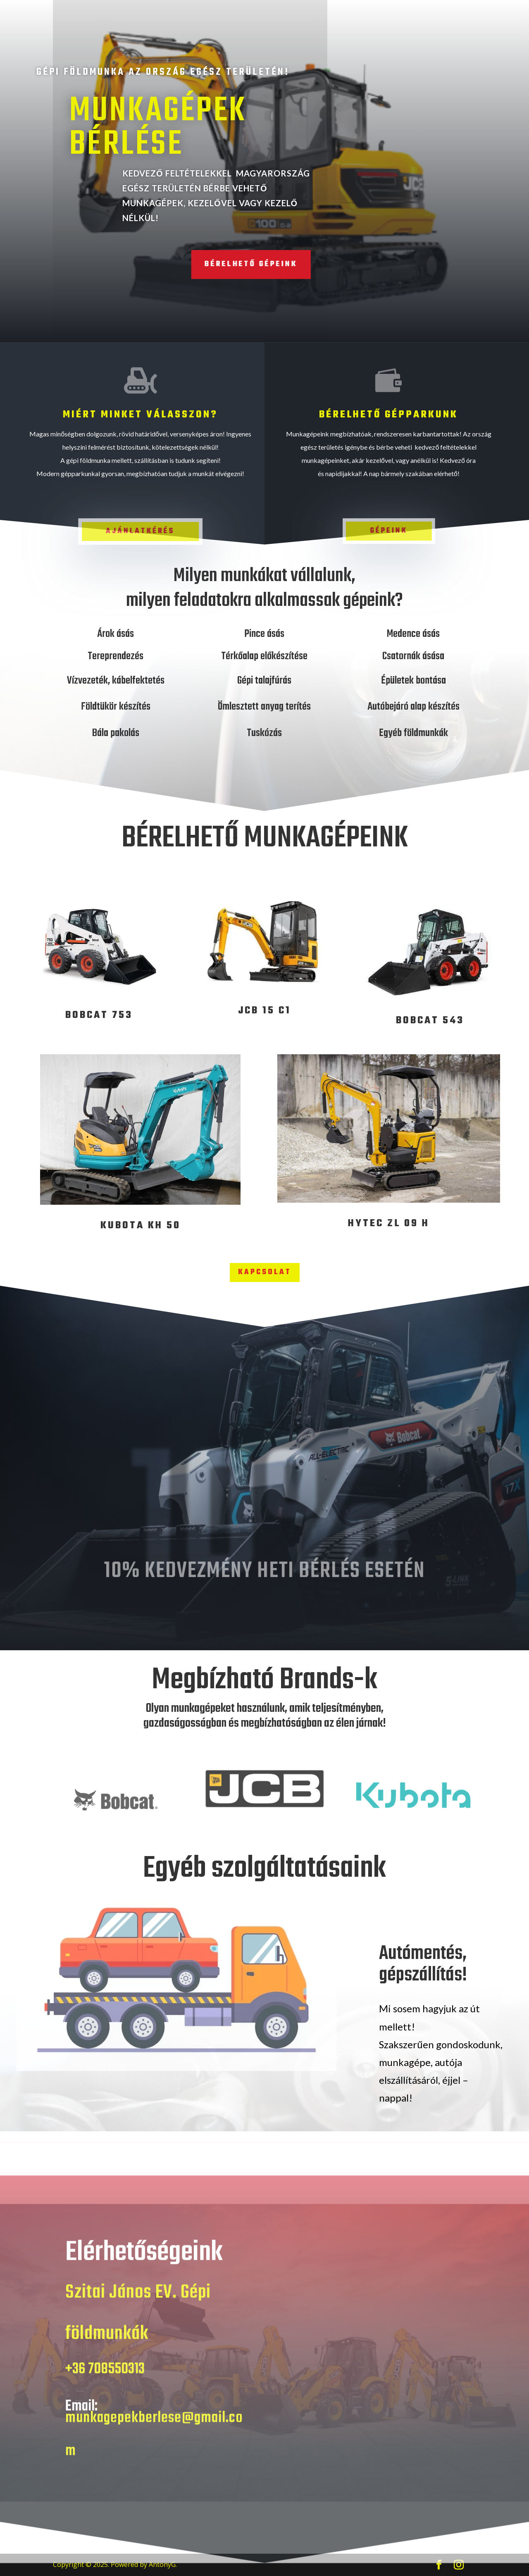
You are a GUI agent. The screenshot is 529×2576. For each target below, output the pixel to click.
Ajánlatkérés (141, 531)
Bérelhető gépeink (226, 264)
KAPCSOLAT (264, 1272)
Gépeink (389, 530)
